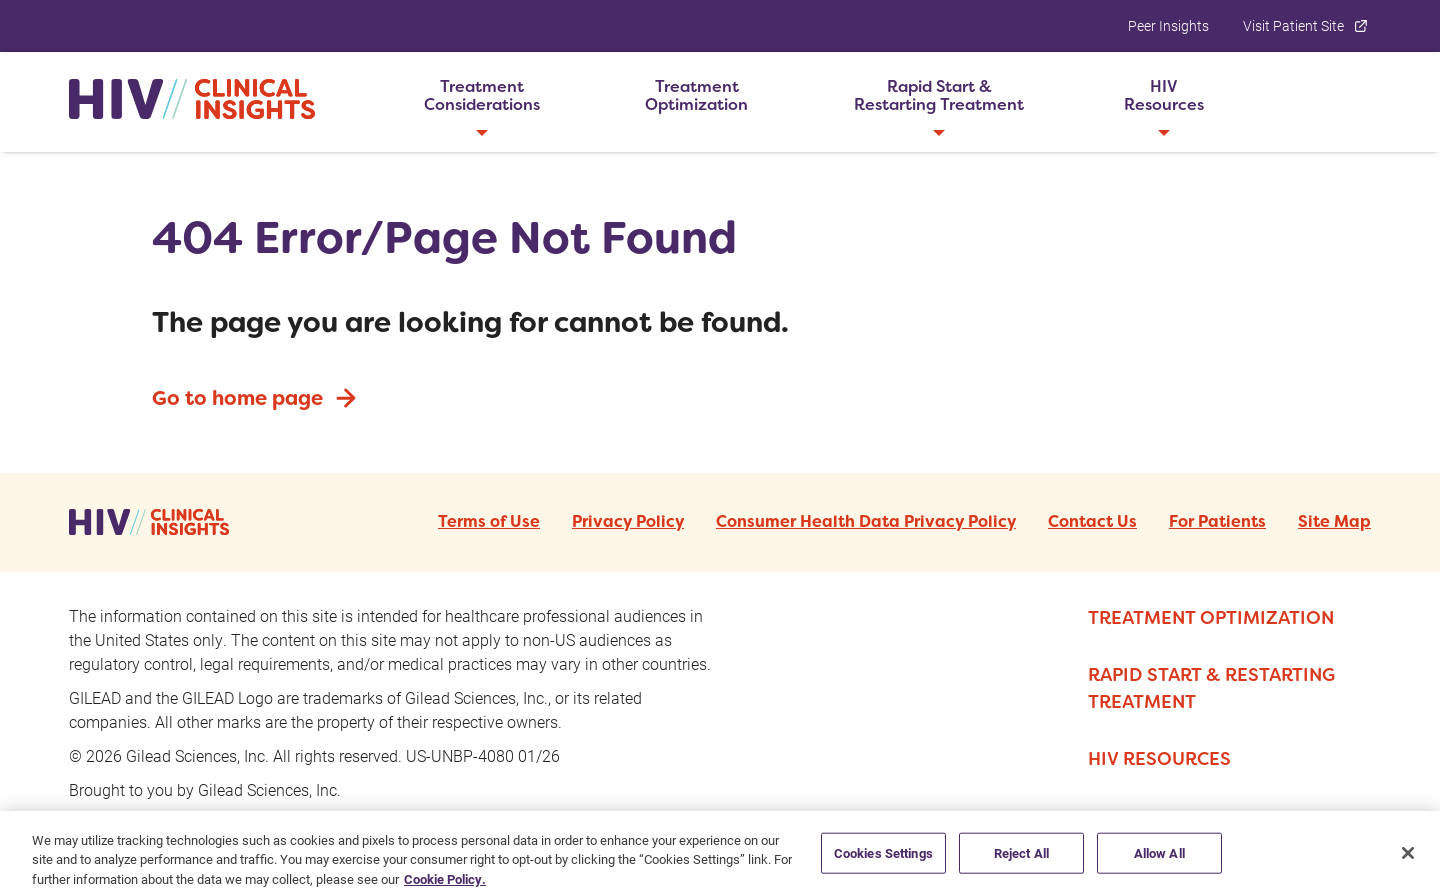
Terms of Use (489, 522)
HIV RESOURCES (1159, 758)
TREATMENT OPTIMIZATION (1211, 617)
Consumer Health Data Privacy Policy (866, 522)
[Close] (1408, 862)
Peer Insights (1168, 25)
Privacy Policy (628, 522)
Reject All (1021, 862)
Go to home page (256, 398)
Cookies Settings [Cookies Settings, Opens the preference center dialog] (883, 862)
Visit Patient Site (1307, 25)
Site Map (1334, 522)
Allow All (1159, 862)
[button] (481, 96)
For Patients (1217, 522)
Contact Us (1092, 522)
